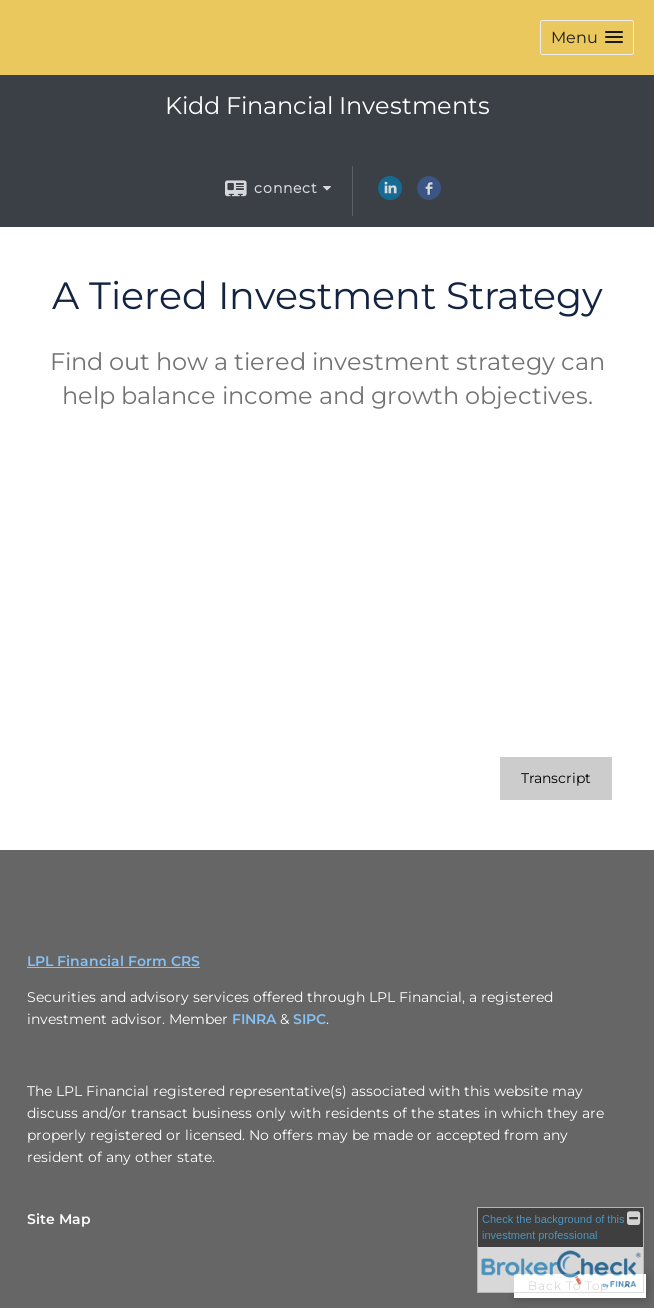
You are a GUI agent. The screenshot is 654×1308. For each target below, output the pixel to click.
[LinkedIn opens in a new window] (390, 195)
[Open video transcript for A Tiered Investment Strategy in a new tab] (556, 778)
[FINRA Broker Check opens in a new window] (560, 1250)
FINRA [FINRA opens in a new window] (254, 1019)
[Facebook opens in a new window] (429, 195)
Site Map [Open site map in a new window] (59, 1219)
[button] (587, 37)
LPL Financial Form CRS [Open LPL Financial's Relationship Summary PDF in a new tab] (113, 961)
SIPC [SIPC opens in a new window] (309, 1019)
